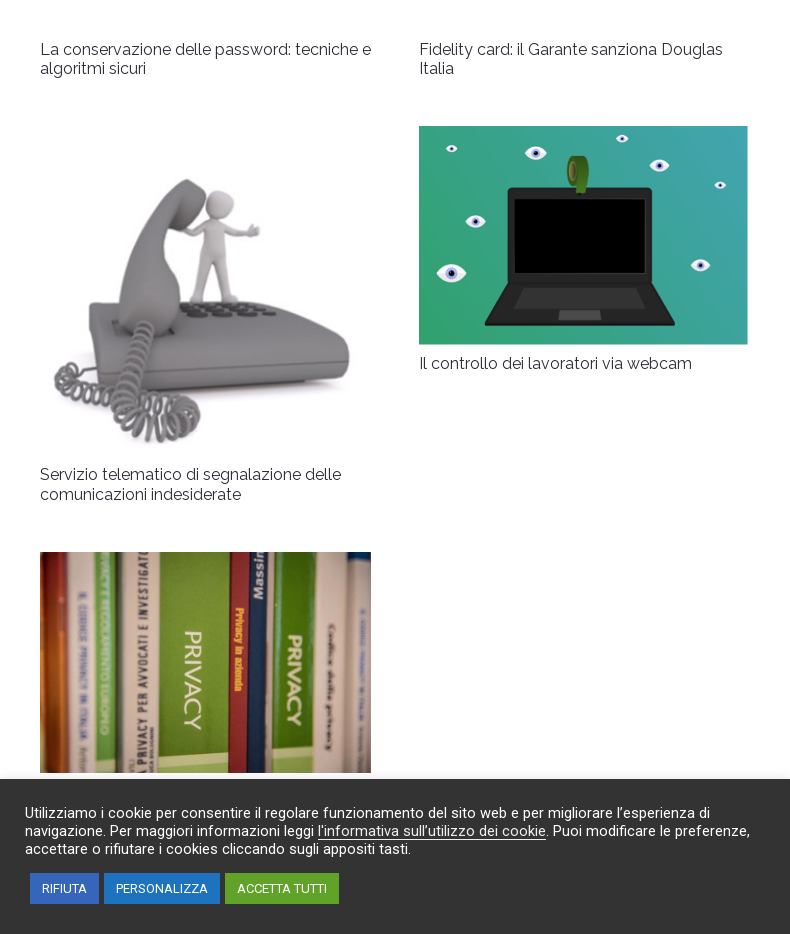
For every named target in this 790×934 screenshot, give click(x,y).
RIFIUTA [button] (64, 888)
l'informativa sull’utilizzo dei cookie (432, 831)
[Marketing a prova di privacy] (205, 565)
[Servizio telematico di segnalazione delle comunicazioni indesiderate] (205, 139)
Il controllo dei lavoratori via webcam (555, 363)
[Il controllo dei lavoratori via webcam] (584, 139)
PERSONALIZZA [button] (162, 888)
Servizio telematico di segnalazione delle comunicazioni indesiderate (190, 484)
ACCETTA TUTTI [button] (282, 888)
